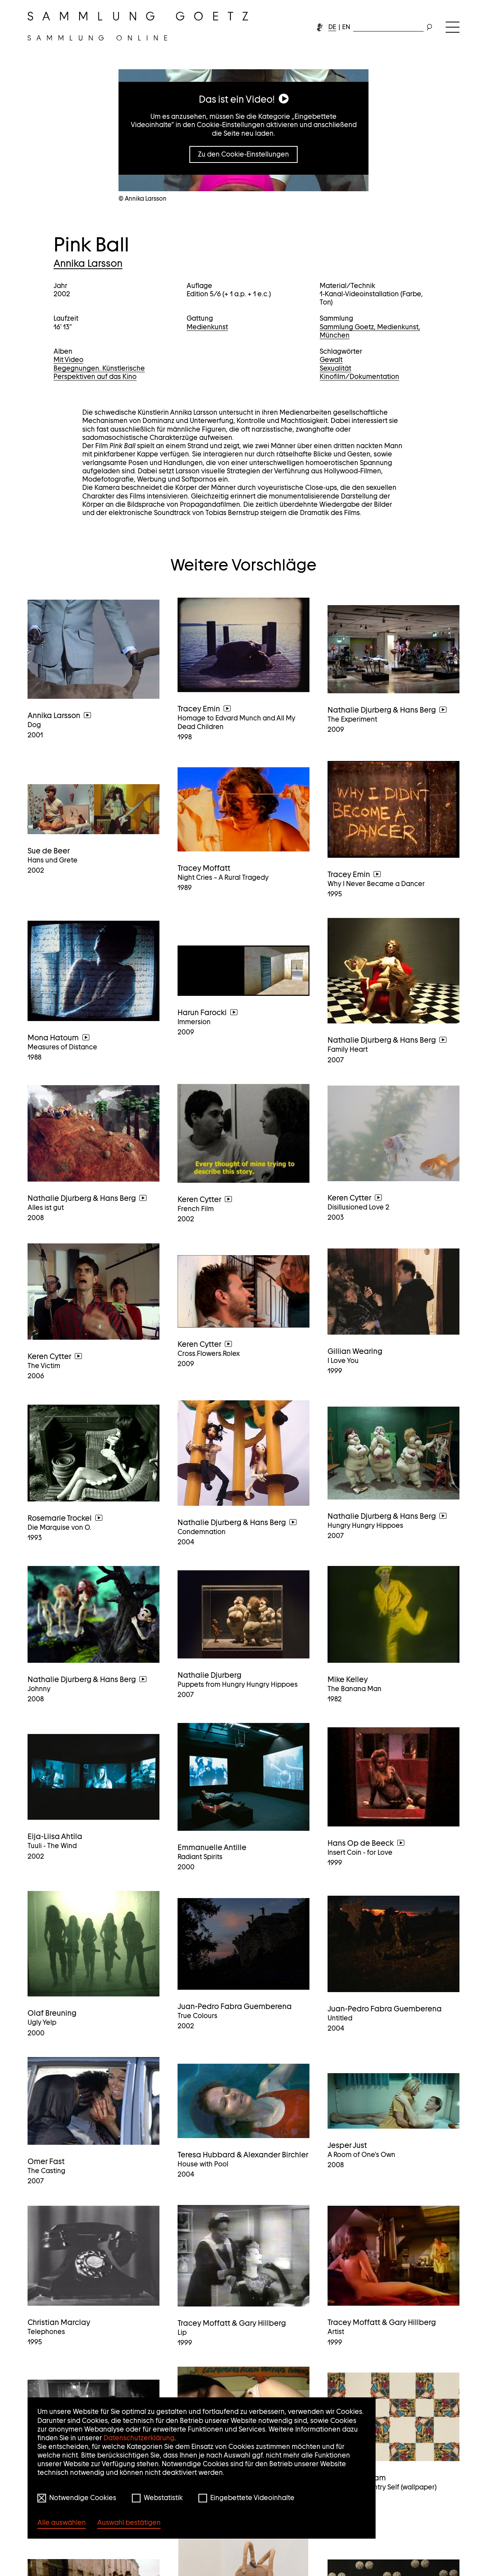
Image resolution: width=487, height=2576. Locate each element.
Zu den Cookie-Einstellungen (243, 154)
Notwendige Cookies (82, 2498)
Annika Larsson (88, 263)
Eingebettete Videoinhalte (252, 2498)
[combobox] (388, 25)
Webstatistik (163, 2498)
